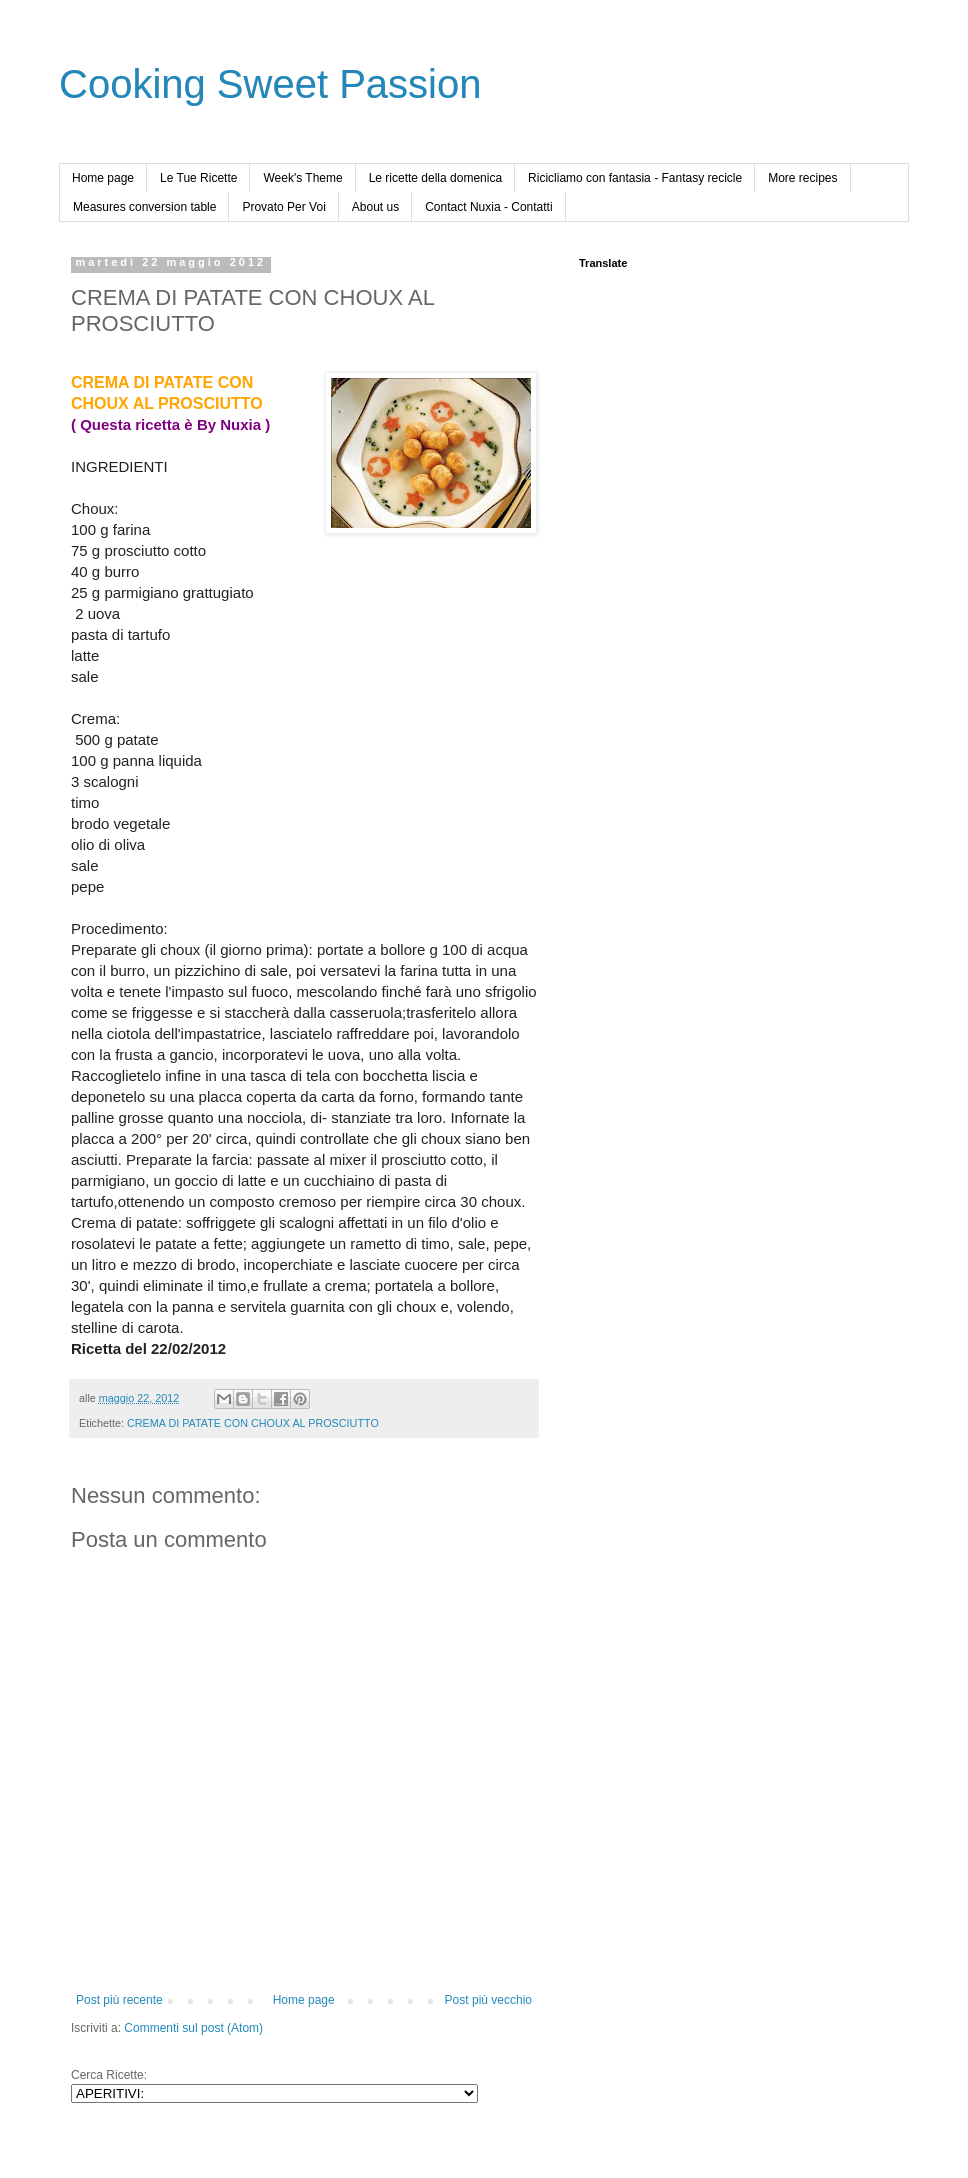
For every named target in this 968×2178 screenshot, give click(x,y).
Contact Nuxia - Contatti (488, 207)
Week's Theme (302, 178)
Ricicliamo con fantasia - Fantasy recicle (635, 178)
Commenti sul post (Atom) (193, 2028)
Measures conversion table (144, 207)
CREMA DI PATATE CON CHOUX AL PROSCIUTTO (253, 1423)
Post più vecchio (488, 2000)
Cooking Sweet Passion (270, 84)
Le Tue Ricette (198, 178)
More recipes (802, 178)
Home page (103, 178)
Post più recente (119, 2000)
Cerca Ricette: (109, 2075)
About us (375, 207)
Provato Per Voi (283, 207)
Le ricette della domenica (435, 178)
